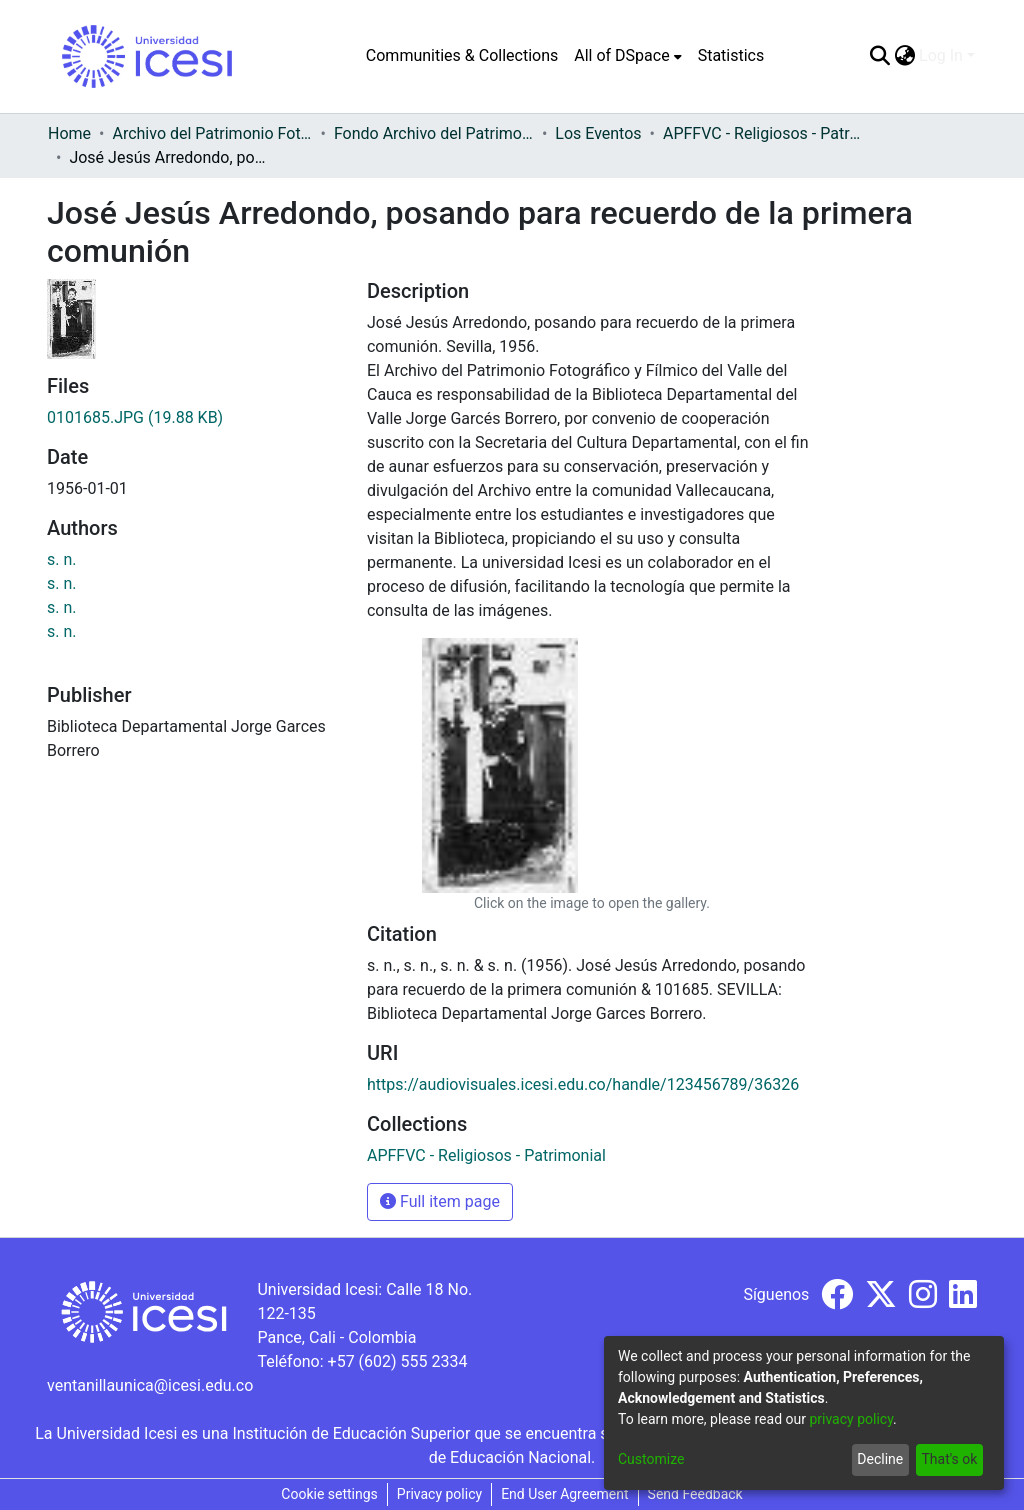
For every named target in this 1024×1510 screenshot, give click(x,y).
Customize (651, 1459)
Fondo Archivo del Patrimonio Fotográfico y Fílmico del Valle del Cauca (434, 133)
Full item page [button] (440, 1201)
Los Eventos (598, 133)
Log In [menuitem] (941, 55)
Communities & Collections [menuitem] (462, 55)
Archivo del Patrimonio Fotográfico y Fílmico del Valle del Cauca (212, 133)
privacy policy (851, 1419)
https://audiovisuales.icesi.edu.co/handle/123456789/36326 (583, 1084)
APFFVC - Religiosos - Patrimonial (763, 133)
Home (69, 133)
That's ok (949, 1459)
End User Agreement (564, 1494)
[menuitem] (627, 56)
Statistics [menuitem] (731, 55)
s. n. (62, 559)
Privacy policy (439, 1494)
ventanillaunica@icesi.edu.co (150, 1385)
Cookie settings (329, 1494)
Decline (880, 1459)
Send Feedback (695, 1494)
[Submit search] (879, 56)
